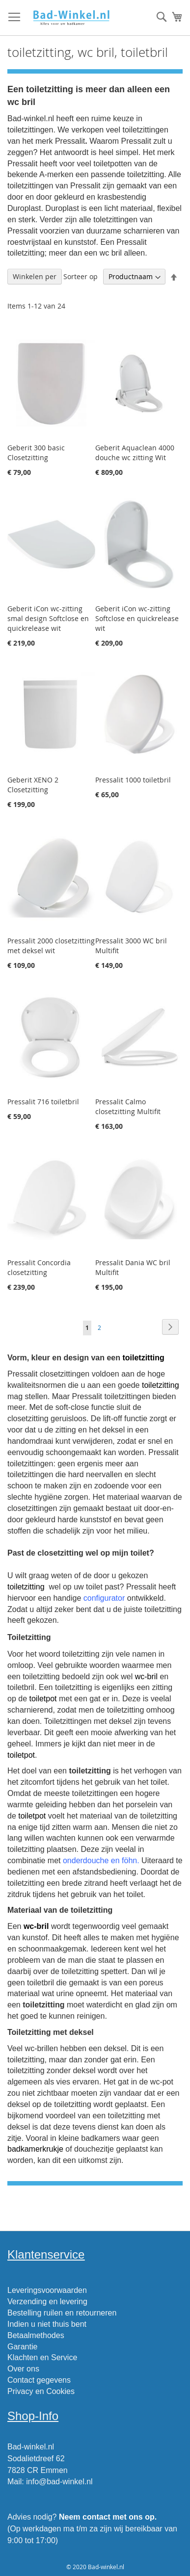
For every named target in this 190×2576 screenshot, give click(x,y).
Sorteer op (80, 276)
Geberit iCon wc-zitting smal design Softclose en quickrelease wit (48, 618)
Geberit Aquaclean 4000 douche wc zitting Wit (134, 452)
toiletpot (42, 1698)
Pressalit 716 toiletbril (43, 1101)
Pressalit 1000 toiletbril (133, 779)
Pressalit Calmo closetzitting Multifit (128, 1106)
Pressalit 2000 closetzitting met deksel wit (51, 945)
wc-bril (146, 1676)
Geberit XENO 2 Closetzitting (32, 784)
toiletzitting (143, 1357)
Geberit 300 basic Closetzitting (36, 452)
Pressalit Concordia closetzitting (39, 1267)
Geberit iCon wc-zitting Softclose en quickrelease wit (137, 618)
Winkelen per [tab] (34, 276)
